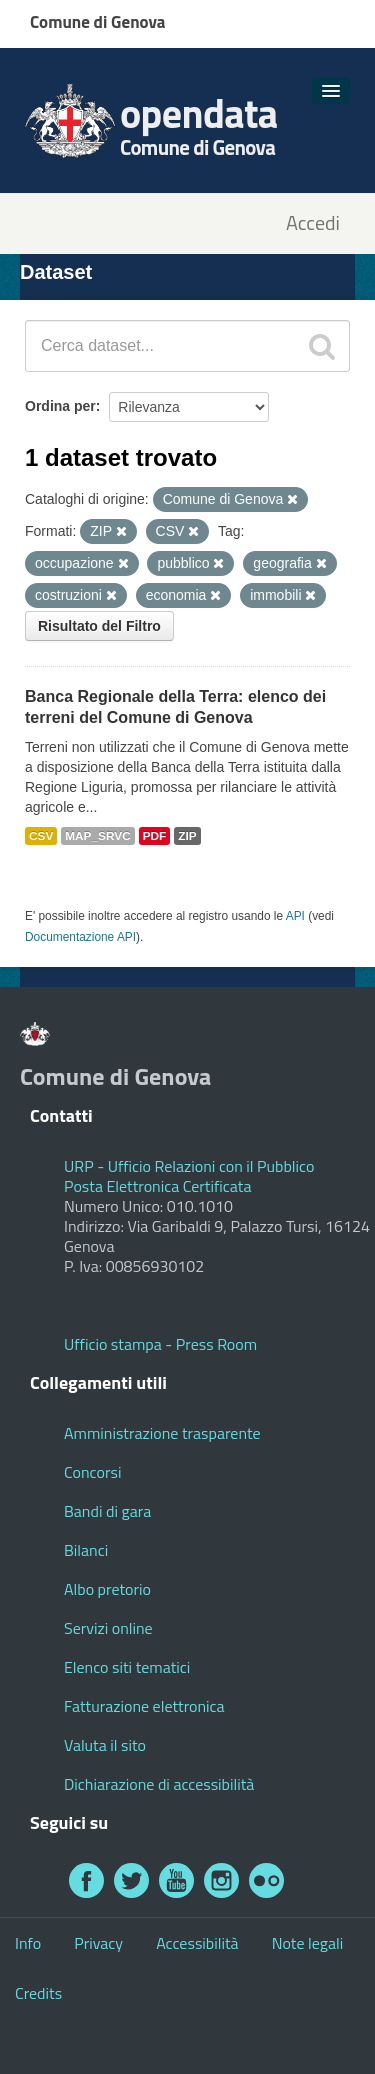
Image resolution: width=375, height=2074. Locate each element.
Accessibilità (197, 1943)
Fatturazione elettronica (144, 1706)
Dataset (56, 272)
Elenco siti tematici (127, 1667)
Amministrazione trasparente (162, 1433)
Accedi (313, 223)
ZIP (187, 836)
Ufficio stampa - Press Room (160, 1344)
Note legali (308, 1943)
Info (28, 1943)
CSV (41, 836)
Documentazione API (80, 937)
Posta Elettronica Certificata (157, 1186)
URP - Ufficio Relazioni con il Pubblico (189, 1166)
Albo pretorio (107, 1589)
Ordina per (60, 406)
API (295, 916)
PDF (155, 836)
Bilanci (86, 1550)
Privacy (98, 1943)
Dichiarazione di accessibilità (159, 1784)
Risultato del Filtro (99, 626)
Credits (38, 1993)
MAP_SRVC (98, 836)
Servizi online (108, 1628)
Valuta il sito (105, 1745)
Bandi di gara (107, 1511)
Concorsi (92, 1472)
